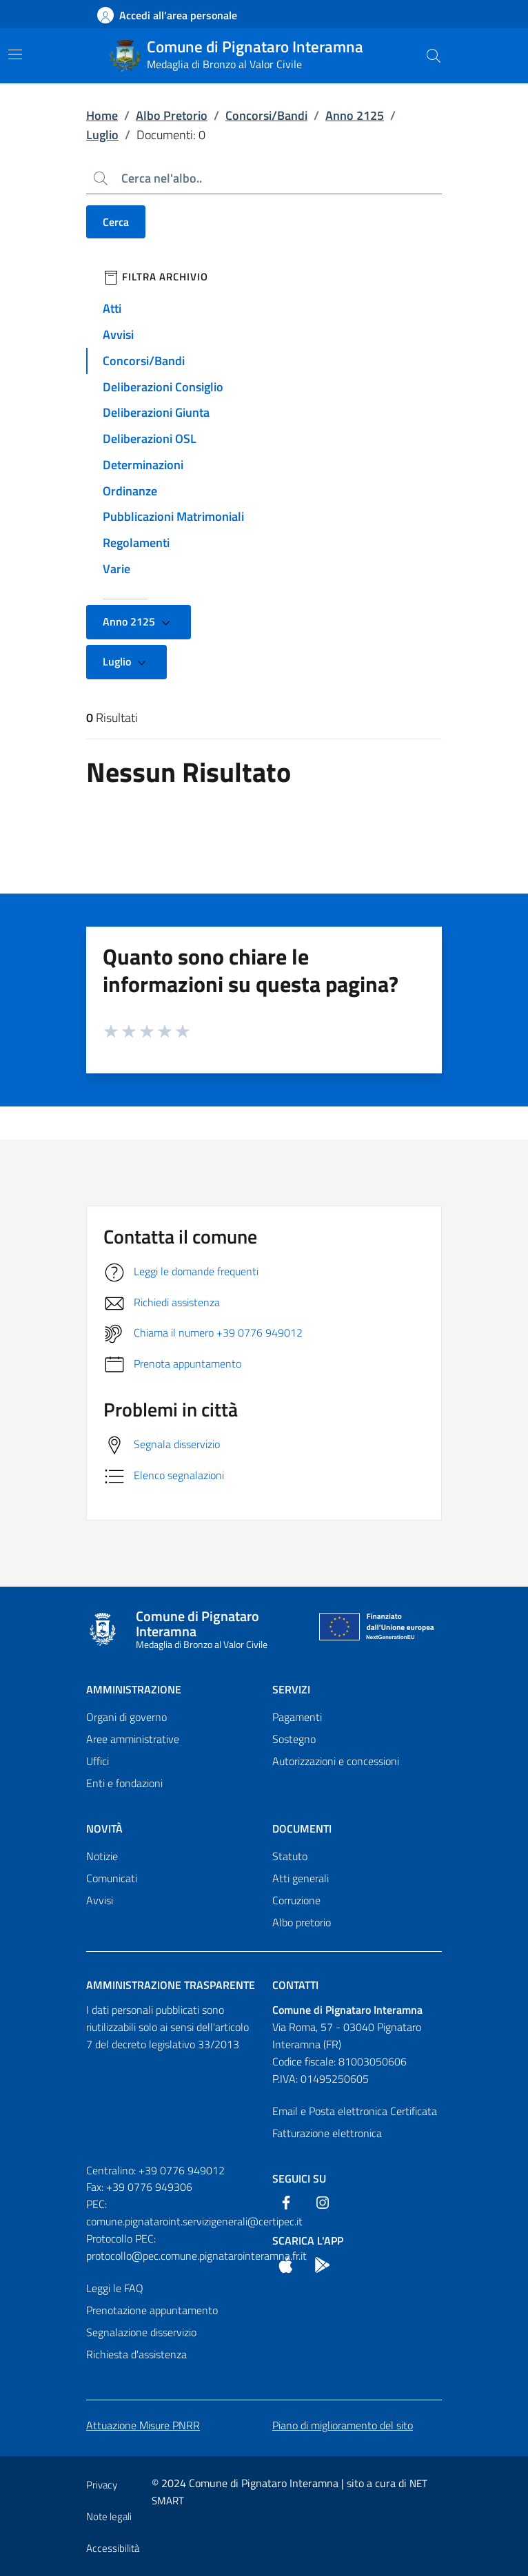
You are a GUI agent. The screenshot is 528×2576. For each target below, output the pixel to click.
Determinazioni (143, 464)
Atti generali (300, 1878)
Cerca (116, 222)
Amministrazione (133, 1689)
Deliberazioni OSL (149, 438)
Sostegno (294, 1739)
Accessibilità (112, 2548)
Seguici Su (299, 2178)
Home (102, 115)
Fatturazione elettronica (327, 2133)
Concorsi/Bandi (266, 115)
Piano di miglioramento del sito (342, 2425)
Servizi (291, 1689)
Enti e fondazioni (124, 1783)
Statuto (289, 1856)
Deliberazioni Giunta (156, 412)
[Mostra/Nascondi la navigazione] (15, 54)
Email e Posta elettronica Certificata (354, 2111)
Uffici (97, 1761)
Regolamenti (136, 542)
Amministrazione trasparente (170, 1985)
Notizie (102, 1856)
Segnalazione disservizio (141, 2332)
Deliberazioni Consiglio (163, 387)
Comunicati (111, 1878)
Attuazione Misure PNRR (143, 2425)
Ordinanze (130, 491)
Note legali (109, 2516)
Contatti (295, 1985)
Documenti (302, 1828)
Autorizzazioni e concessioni (335, 1761)
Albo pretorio (301, 1922)
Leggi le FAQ (114, 2288)
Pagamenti (297, 1717)
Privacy (101, 2485)
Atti (112, 308)
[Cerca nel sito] (433, 56)
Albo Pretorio (171, 115)
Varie (116, 568)
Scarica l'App (307, 2240)
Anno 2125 (354, 115)
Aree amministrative (132, 1739)
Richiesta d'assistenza (136, 2354)
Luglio (102, 134)
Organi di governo (126, 1717)
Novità (104, 1828)
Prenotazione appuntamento (152, 2310)
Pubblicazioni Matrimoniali (173, 516)
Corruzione (296, 1900)
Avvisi (118, 334)
